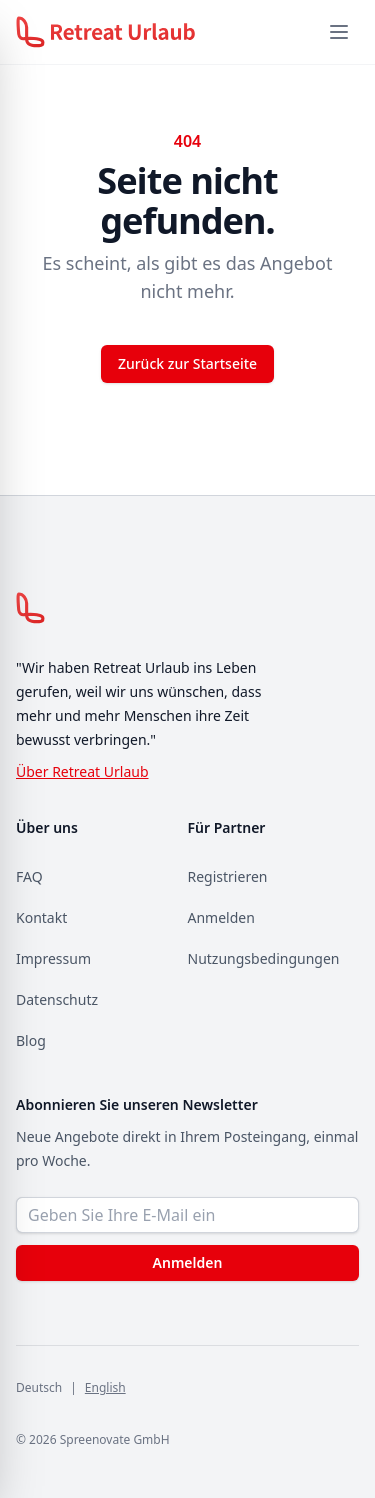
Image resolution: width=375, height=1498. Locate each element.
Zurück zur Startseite (187, 363)
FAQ (29, 876)
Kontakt (41, 917)
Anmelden (221, 917)
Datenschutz (57, 999)
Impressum (53, 958)
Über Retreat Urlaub (82, 771)
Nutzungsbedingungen (264, 958)
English (105, 1387)
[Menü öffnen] (339, 32)
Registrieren (228, 876)
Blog (31, 1040)
